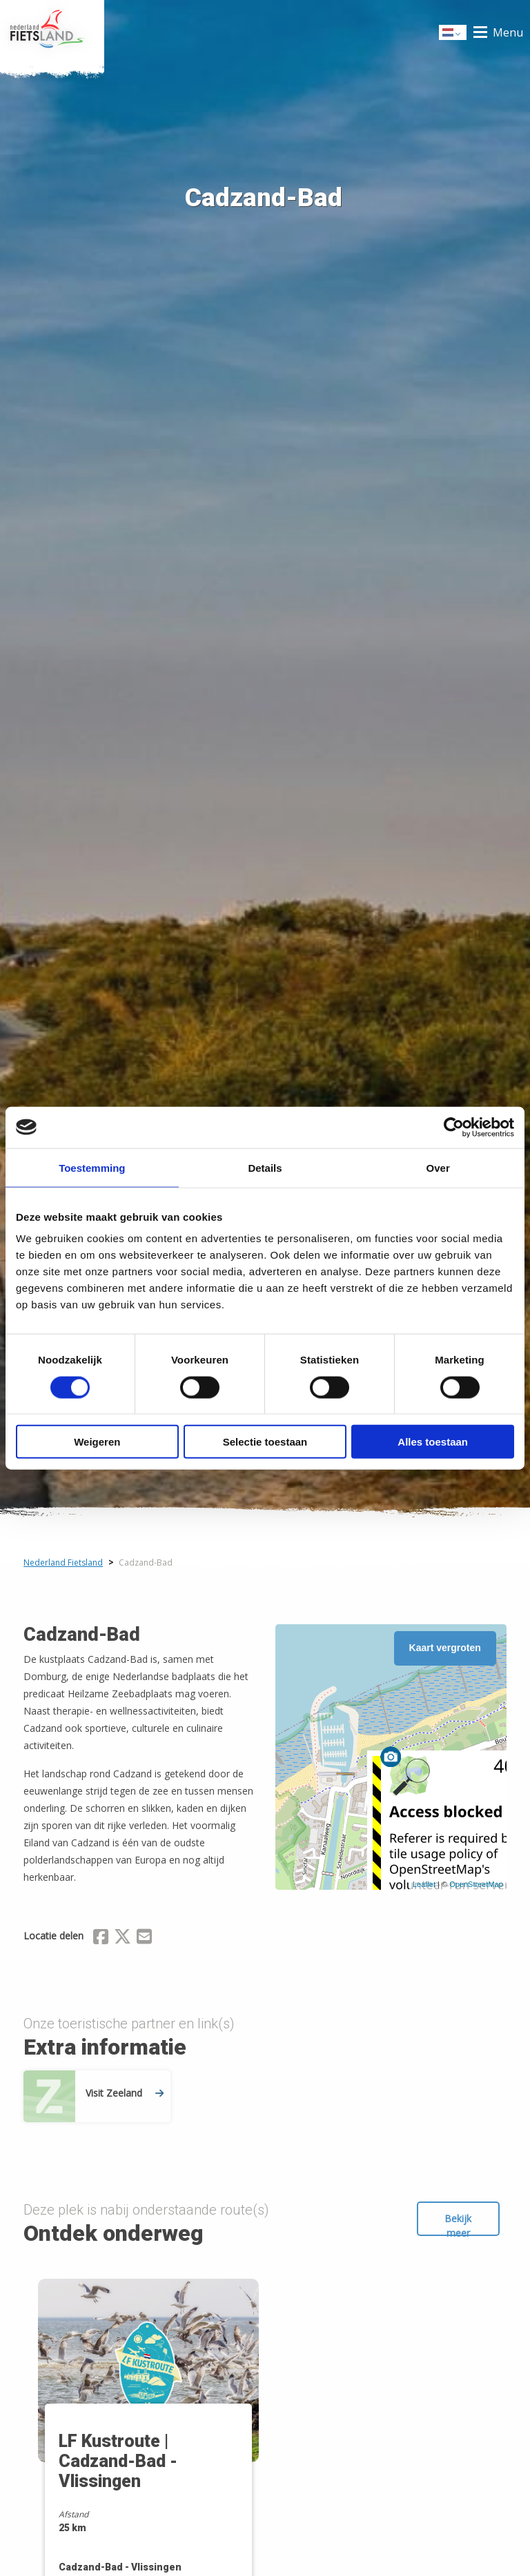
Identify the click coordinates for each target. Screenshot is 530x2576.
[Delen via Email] (144, 1938)
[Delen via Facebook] (100, 1938)
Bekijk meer (457, 2224)
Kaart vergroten (445, 1647)
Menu (508, 32)
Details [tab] (265, 1167)
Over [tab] (438, 1167)
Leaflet (424, 1884)
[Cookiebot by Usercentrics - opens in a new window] (453, 1127)
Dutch (453, 33)
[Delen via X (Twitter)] (122, 1938)
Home (52, 32)
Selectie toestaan (265, 1442)
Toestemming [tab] (92, 1167)
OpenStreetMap (476, 1884)
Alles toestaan (433, 1442)
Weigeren (97, 1442)
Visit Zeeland (125, 2092)
